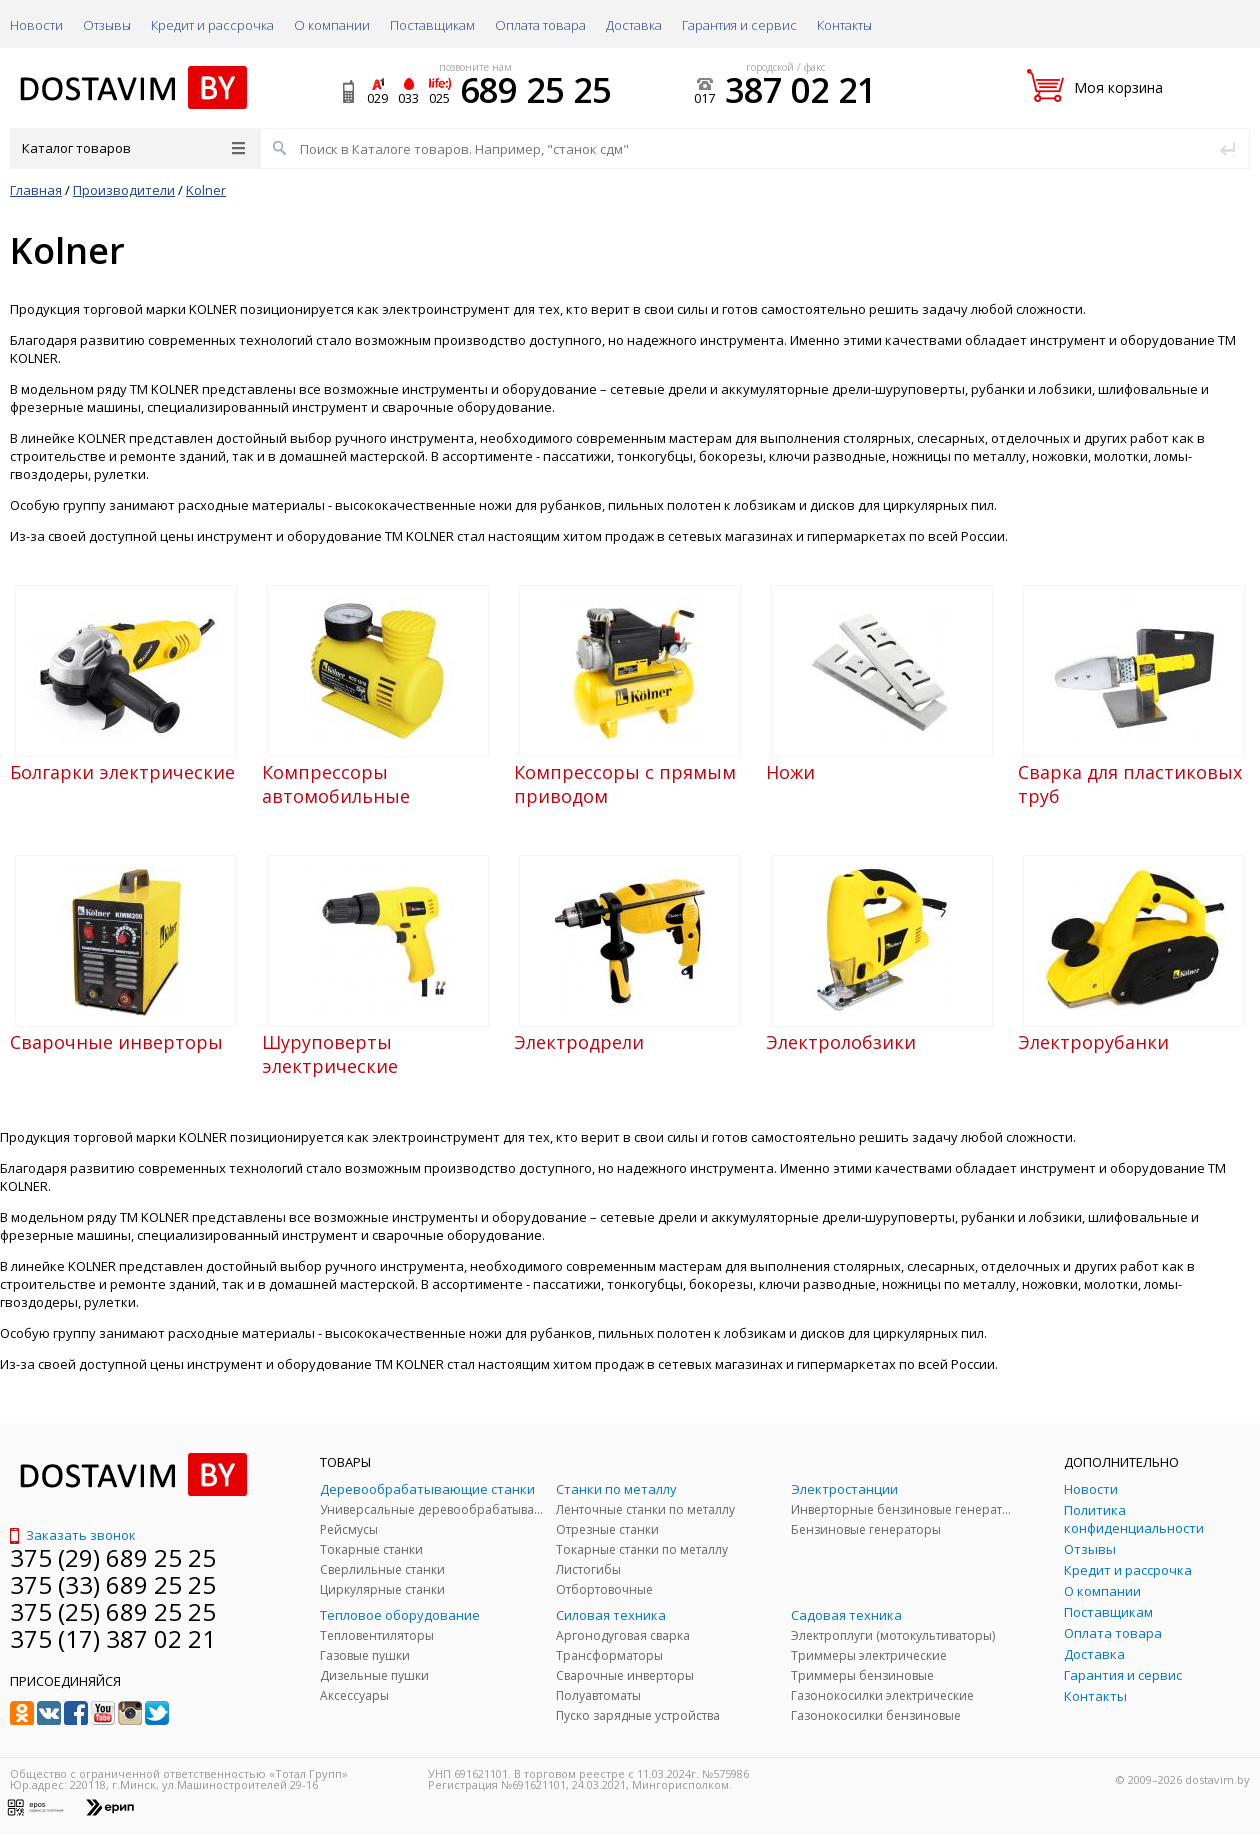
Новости (36, 25)
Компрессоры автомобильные (336, 784)
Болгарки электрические (122, 772)
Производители (124, 190)
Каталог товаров (133, 148)
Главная (36, 190)
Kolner (206, 190)
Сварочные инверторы (116, 1042)
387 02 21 (800, 90)
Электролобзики (841, 1042)
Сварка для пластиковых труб (1130, 784)
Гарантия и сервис (739, 25)
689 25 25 (535, 90)
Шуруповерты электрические (330, 1054)
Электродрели (579, 1042)
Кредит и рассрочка (212, 25)
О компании (332, 25)
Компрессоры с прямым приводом (625, 784)
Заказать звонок (73, 1535)
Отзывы (107, 25)
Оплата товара (540, 25)
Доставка (634, 25)
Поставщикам (432, 25)
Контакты (844, 25)
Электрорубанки (1093, 1042)
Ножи (790, 772)
